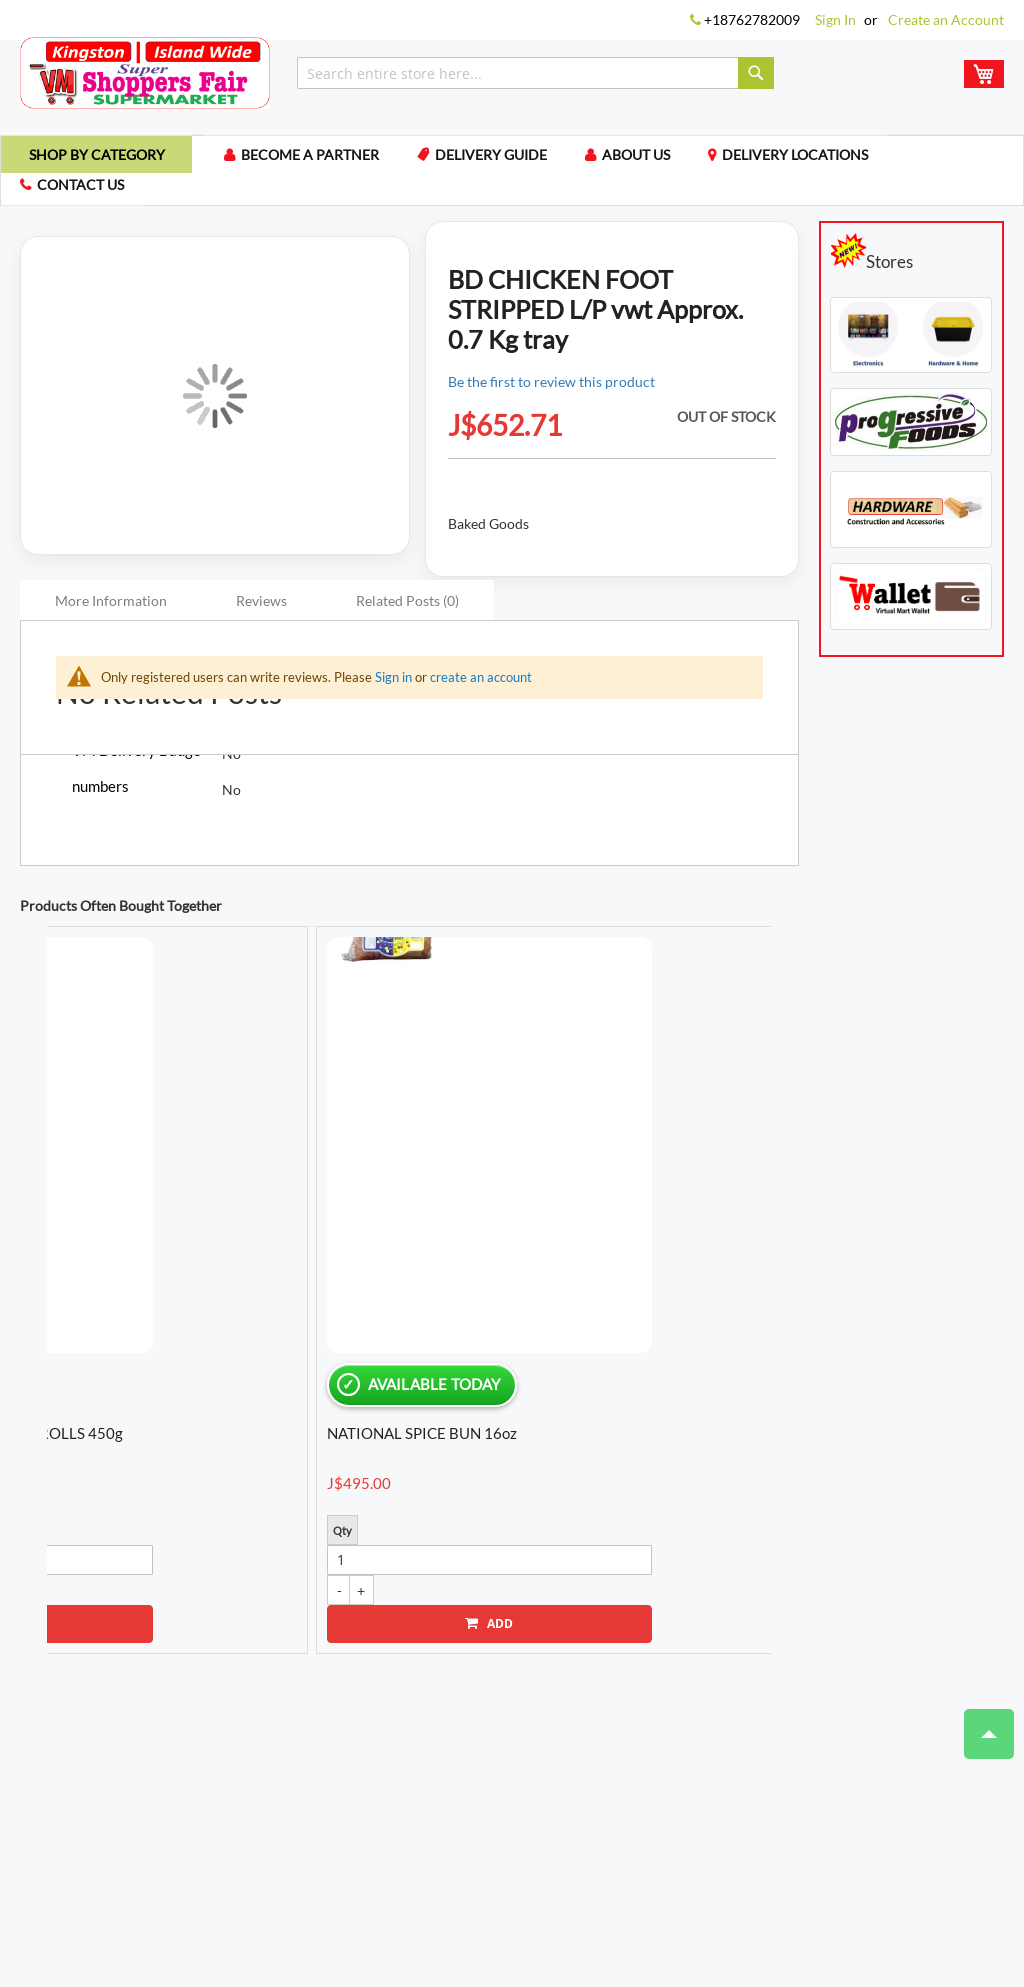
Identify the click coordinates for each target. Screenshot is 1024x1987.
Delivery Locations (824, 158)
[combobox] (535, 73)
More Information (111, 606)
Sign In (835, 19)
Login (227, 1809)
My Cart (286, 1809)
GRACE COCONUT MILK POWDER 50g (489, 1236)
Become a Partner (327, 158)
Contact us (82, 190)
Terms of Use (250, 1869)
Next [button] (782, 1199)
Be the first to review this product (551, 387)
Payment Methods (469, 1869)
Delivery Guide (512, 158)
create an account (481, 683)
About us (661, 158)
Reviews (261, 606)
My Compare (369, 1809)
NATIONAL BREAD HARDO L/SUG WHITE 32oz (668, 1237)
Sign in (393, 683)
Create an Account (946, 19)
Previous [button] (20, 1199)
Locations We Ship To (609, 1869)
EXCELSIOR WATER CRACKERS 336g (125, 1236)
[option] (133, 1159)
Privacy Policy (351, 1869)
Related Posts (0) (407, 606)
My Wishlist (464, 1809)
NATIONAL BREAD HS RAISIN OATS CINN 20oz (315, 1237)
